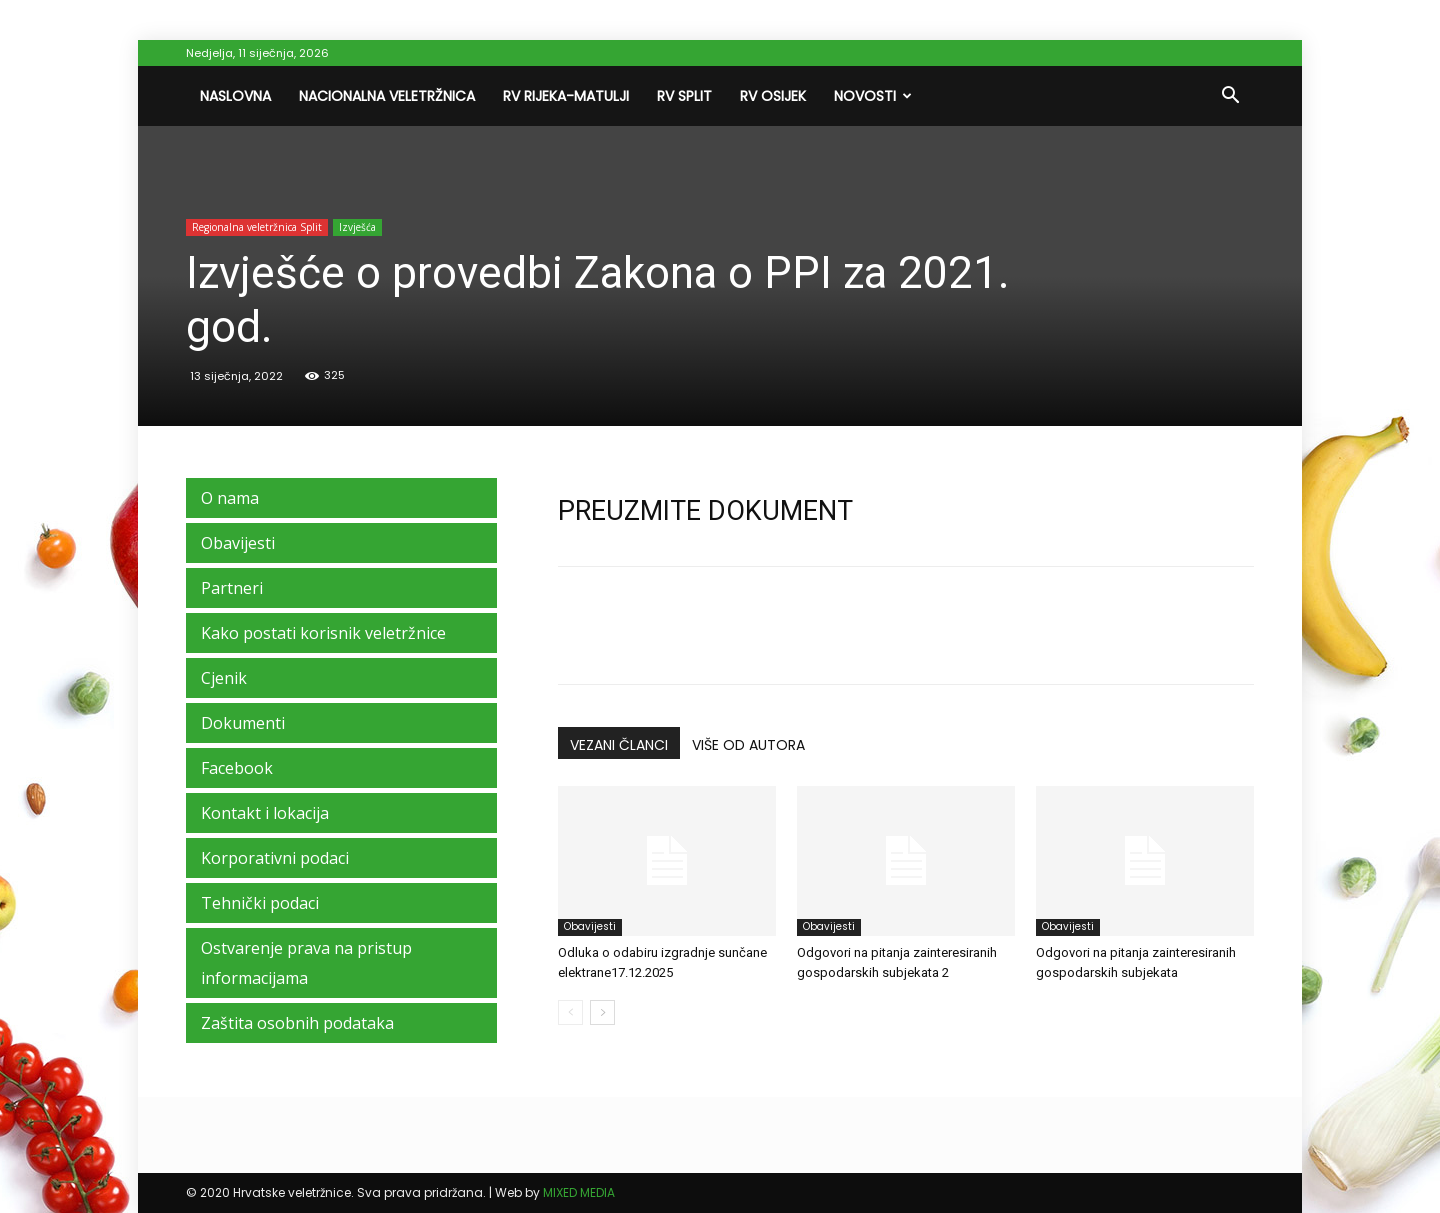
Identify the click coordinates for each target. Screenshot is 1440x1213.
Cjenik (224, 678)
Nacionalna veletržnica (387, 96)
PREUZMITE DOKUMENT (705, 511)
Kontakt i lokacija (265, 813)
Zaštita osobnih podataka (297, 1023)
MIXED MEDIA (579, 1192)
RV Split (684, 96)
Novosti (873, 96)
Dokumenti (243, 723)
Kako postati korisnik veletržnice (323, 633)
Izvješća (357, 227)
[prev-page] (570, 1012)
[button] (1230, 97)
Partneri (232, 588)
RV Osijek (773, 96)
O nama (230, 498)
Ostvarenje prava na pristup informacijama (306, 963)
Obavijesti (590, 926)
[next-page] (602, 1012)
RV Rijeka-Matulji (566, 96)
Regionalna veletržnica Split (257, 227)
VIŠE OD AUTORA (748, 745)
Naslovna (235, 96)
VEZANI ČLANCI (619, 745)
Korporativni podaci (275, 858)
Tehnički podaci (260, 903)
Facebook (237, 768)
